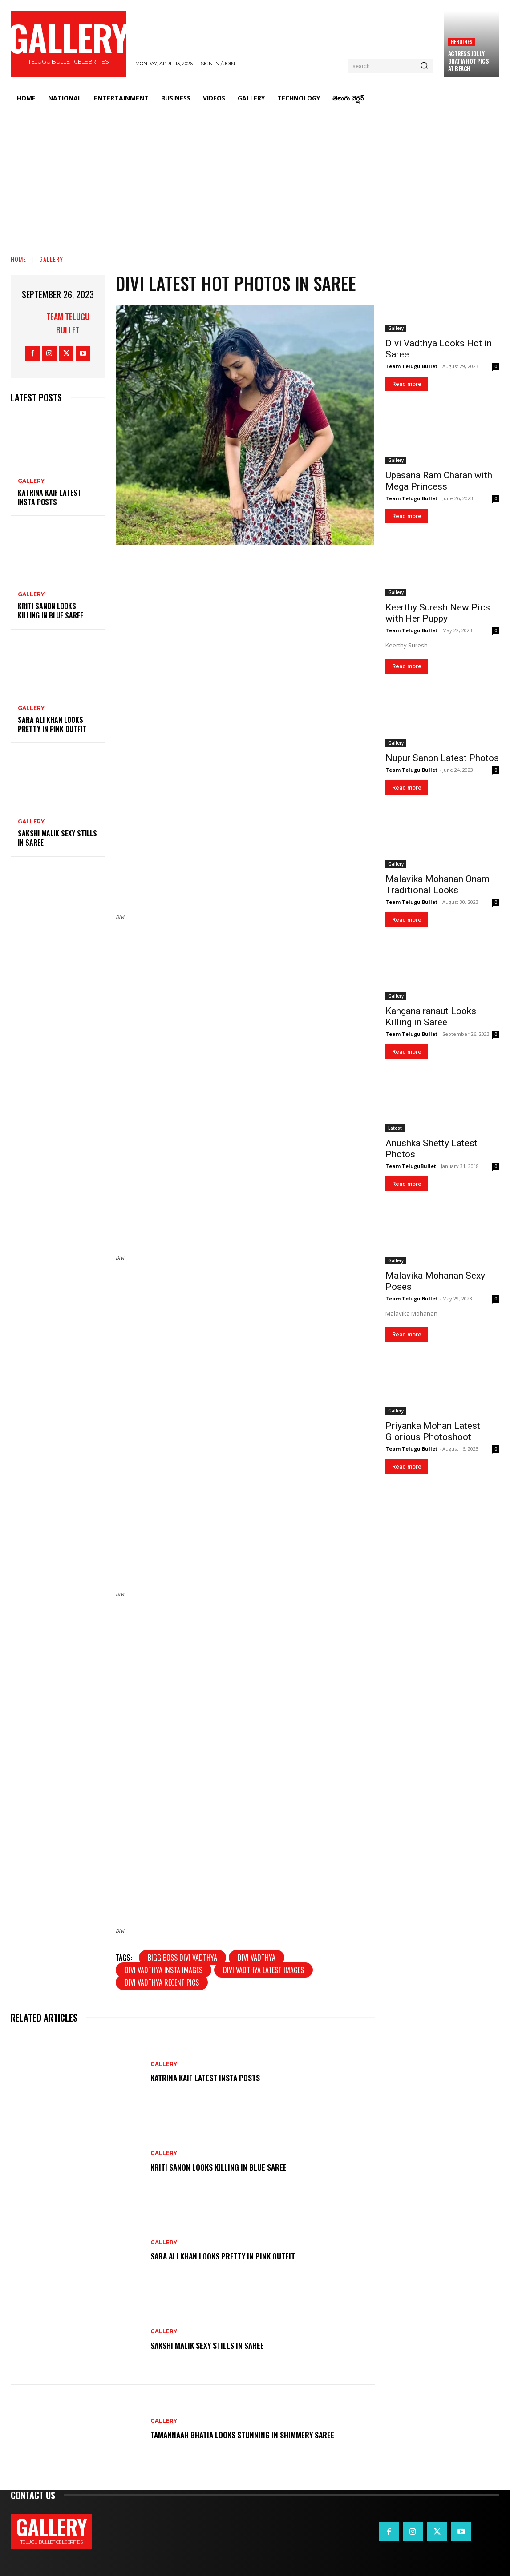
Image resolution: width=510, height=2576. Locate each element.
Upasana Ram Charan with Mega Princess (438, 481)
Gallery (51, 259)
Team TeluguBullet (410, 1166)
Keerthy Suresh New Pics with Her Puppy (437, 613)
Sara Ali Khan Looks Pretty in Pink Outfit (52, 724)
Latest (395, 1128)
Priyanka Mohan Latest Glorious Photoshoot (432, 1431)
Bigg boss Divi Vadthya (182, 1957)
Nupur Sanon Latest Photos (442, 758)
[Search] (424, 66)
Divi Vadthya (256, 1957)
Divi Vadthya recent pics (162, 1982)
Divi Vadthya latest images (263, 1970)
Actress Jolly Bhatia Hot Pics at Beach (468, 61)
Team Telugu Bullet (67, 323)
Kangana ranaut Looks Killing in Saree (430, 1016)
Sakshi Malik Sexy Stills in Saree (57, 838)
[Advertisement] (255, 175)
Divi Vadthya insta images (163, 1970)
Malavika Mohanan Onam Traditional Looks (437, 884)
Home (18, 259)
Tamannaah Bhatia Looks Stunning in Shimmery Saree (254, 2434)
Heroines (462, 41)
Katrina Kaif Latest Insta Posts (49, 497)
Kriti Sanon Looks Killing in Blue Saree (50, 611)
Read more (406, 384)
